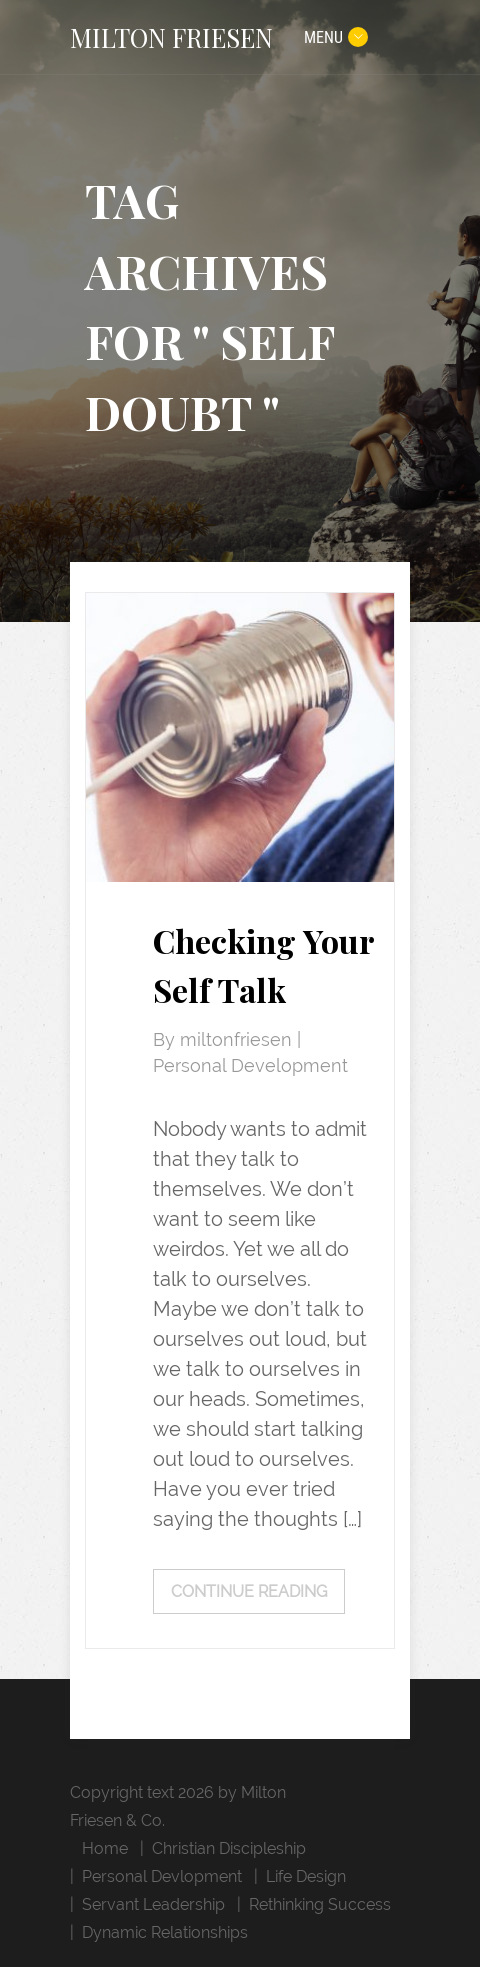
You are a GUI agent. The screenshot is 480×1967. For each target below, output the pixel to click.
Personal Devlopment (162, 1876)
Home (105, 1848)
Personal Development (250, 1066)
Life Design (306, 1876)
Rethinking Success (320, 1904)
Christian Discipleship (229, 1848)
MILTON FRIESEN (171, 37)
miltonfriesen (238, 1040)
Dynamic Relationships (165, 1932)
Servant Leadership (153, 1904)
